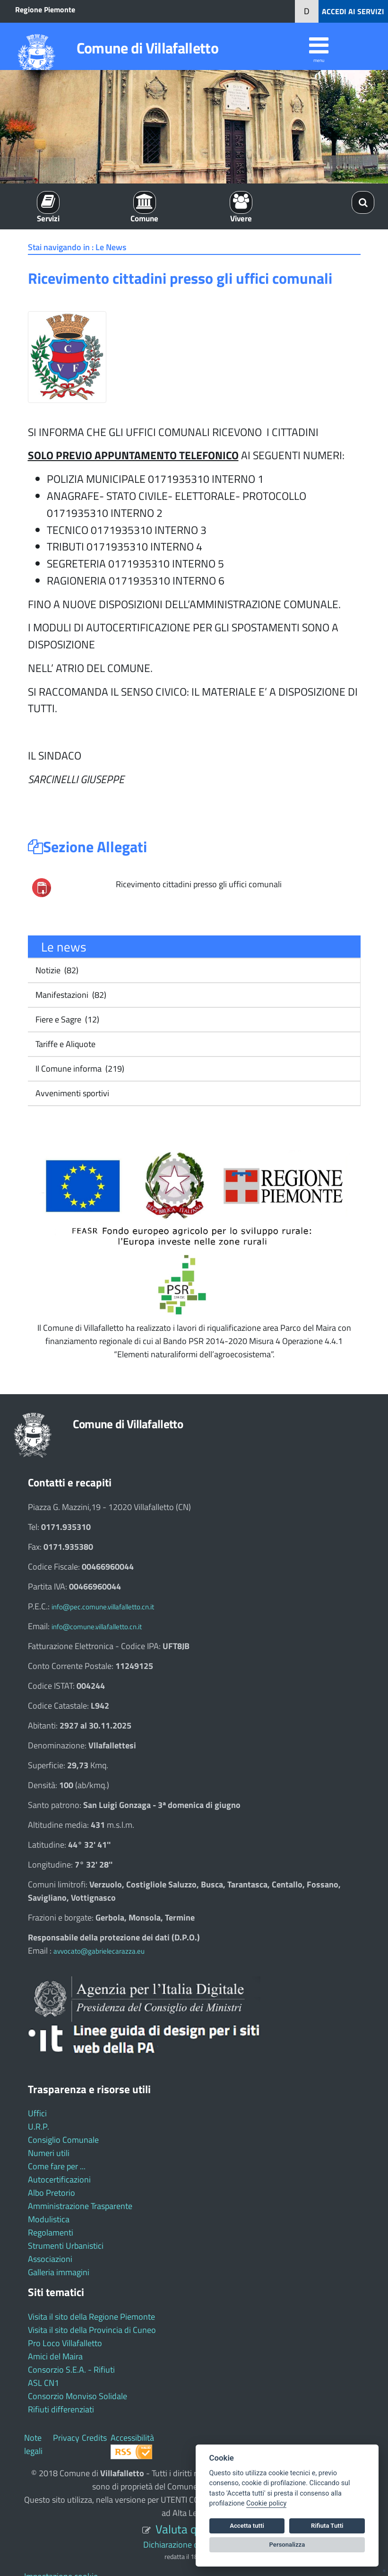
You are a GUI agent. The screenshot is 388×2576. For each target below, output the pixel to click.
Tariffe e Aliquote (64, 1044)
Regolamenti (50, 2232)
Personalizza (287, 2544)
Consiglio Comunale (63, 2139)
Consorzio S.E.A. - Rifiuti (71, 2369)
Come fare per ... (57, 2166)
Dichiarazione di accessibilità (194, 2544)
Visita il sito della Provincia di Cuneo (92, 2329)
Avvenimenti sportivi (71, 1093)
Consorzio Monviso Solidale (77, 2396)
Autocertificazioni (59, 2179)
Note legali (33, 2444)
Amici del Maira (55, 2356)
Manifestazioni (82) (70, 994)
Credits (94, 2437)
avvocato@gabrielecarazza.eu (99, 1951)
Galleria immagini (58, 2272)
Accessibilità (132, 2437)
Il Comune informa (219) (79, 1068)
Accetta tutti (247, 2525)
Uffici (37, 2113)
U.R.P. (38, 2126)
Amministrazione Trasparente (80, 2206)
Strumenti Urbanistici (65, 2245)
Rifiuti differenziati (61, 2409)
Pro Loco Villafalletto (65, 2343)
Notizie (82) (56, 970)
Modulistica (48, 2219)
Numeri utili (48, 2153)
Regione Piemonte (45, 9)
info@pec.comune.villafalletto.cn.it (103, 1606)
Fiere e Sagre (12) (66, 1019)
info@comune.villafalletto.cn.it (97, 1626)
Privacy (66, 2437)
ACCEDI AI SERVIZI (353, 11)
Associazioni (50, 2259)
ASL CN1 (43, 2382)
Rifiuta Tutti (327, 2525)
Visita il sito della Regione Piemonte (91, 2316)
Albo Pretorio (51, 2192)
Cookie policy (266, 2503)
